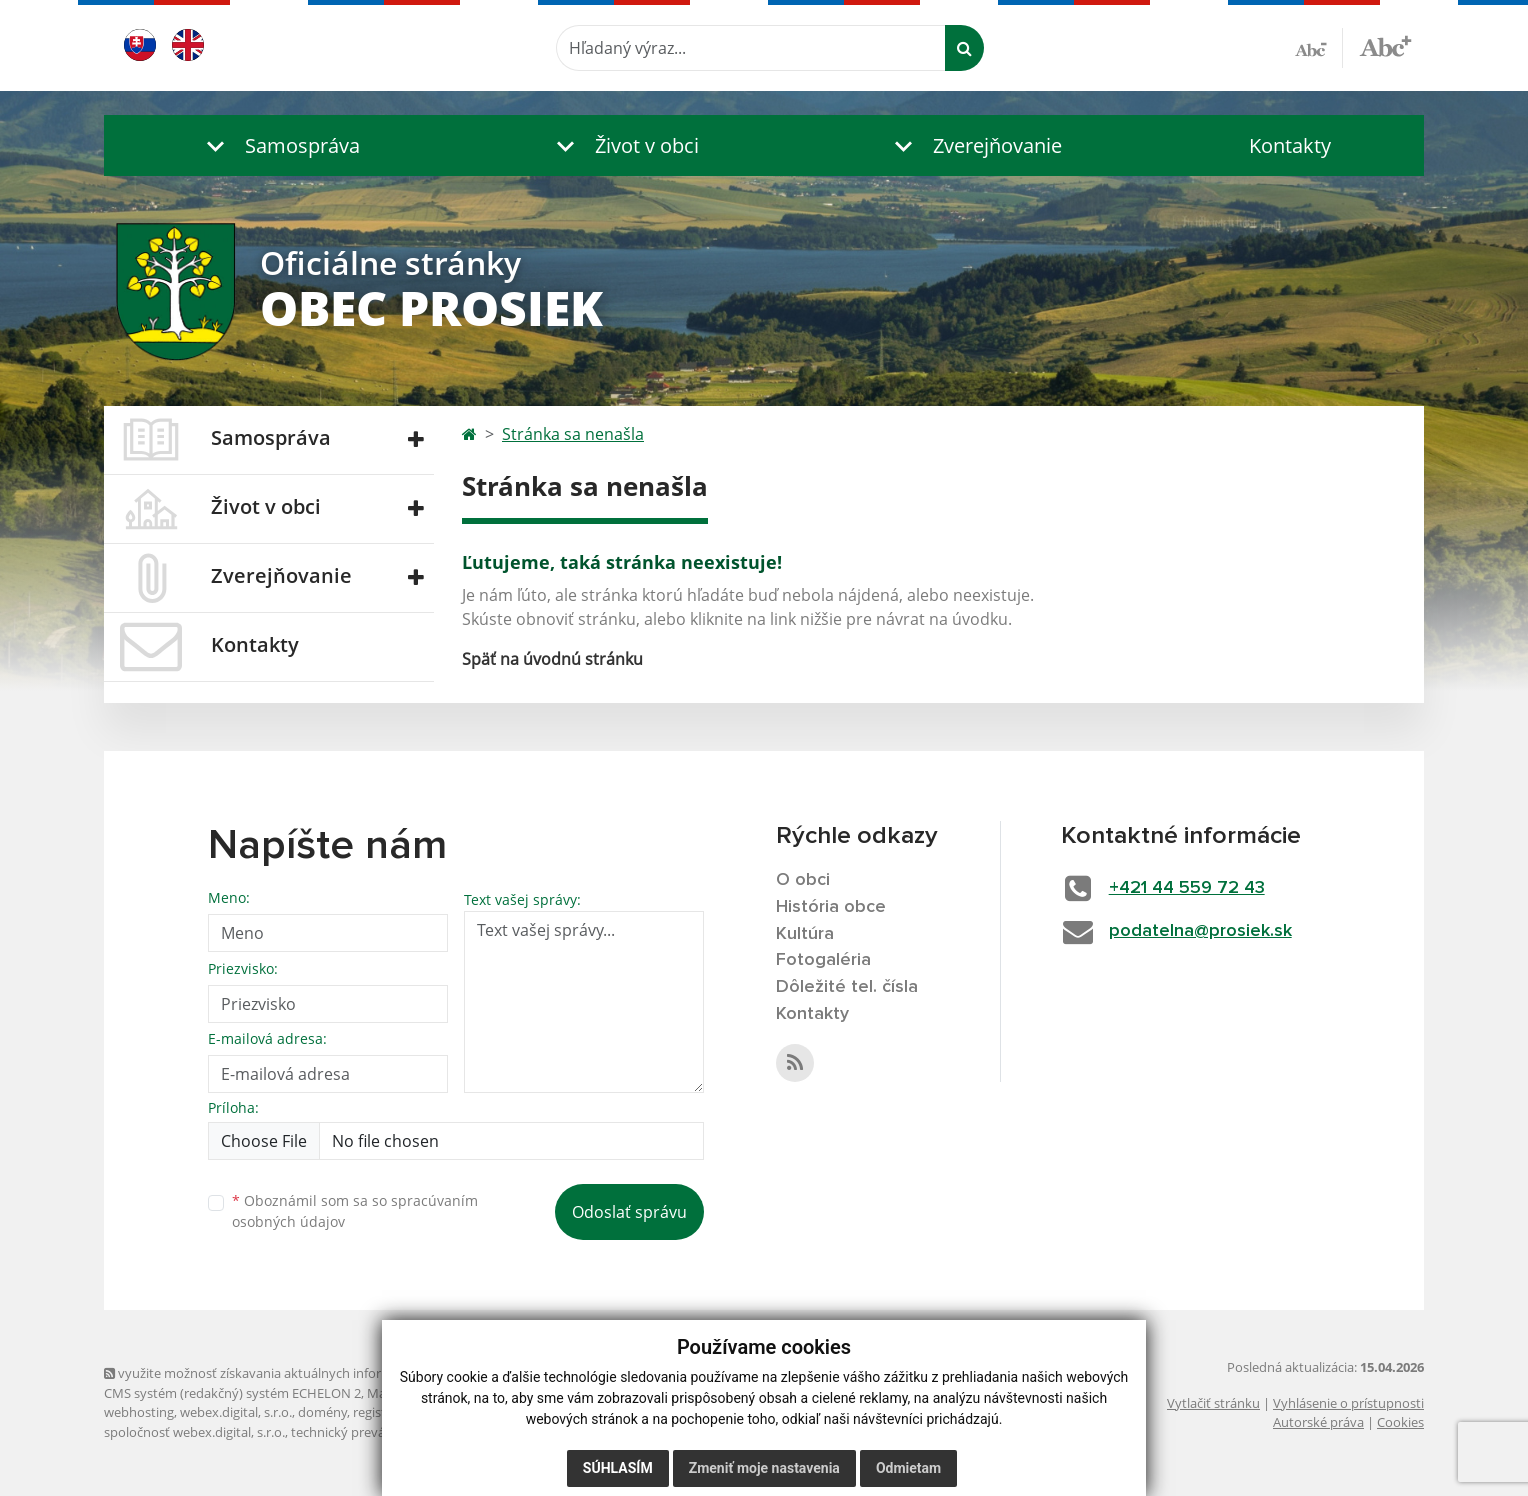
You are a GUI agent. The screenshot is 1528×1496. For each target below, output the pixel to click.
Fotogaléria (823, 960)
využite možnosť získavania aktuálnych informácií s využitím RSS (302, 1373)
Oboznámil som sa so (355, 1211)
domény (322, 1412)
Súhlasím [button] (618, 1468)
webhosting (139, 1412)
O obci (803, 880)
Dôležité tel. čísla (847, 987)
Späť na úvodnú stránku (552, 659)
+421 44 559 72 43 (1187, 888)
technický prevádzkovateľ (367, 1432)
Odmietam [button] (908, 1468)
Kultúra (805, 934)
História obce (831, 907)
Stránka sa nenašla (573, 434)
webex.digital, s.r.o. (236, 1412)
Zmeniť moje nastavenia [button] (764, 1468)
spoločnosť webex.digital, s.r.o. (194, 1432)
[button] (279, 145)
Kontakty (1290, 145)
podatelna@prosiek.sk (1200, 931)
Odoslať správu (629, 1212)
